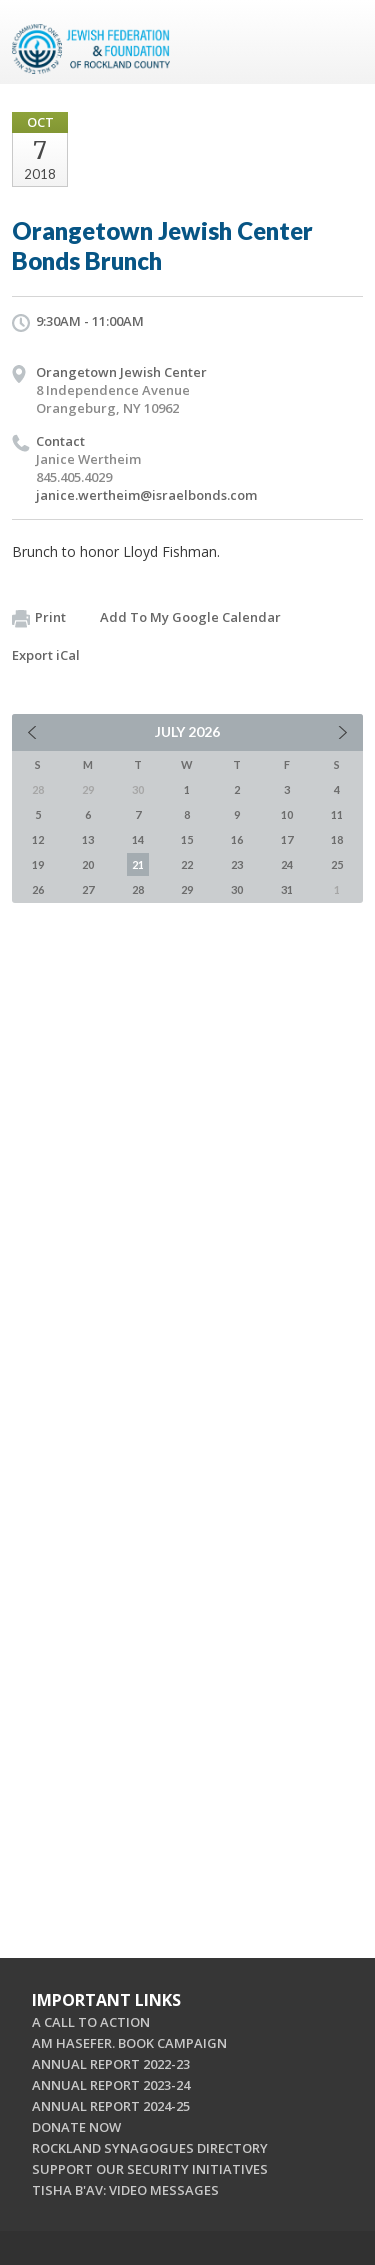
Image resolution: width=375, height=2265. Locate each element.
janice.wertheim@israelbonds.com (146, 495)
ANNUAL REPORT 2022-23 (111, 2064)
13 (88, 839)
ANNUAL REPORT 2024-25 (111, 2106)
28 (138, 889)
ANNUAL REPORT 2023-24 (111, 2085)
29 (187, 889)
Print (39, 618)
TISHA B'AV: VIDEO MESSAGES (125, 2190)
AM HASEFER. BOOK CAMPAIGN (129, 2043)
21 (138, 864)
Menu (340, 42)
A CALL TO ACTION (91, 2022)
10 (287, 814)
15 (187, 839)
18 (337, 839)
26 (38, 889)
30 (237, 889)
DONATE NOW (76, 2127)
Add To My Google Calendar (190, 617)
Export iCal (46, 655)
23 (237, 864)
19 (38, 864)
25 (337, 864)
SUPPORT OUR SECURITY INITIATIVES (150, 2169)
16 (237, 839)
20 (88, 864)
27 (88, 889)
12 (38, 839)
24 (287, 864)
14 (138, 839)
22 (187, 864)
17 (287, 839)
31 (287, 889)
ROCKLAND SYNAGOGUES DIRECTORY (150, 2148)
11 (337, 814)
